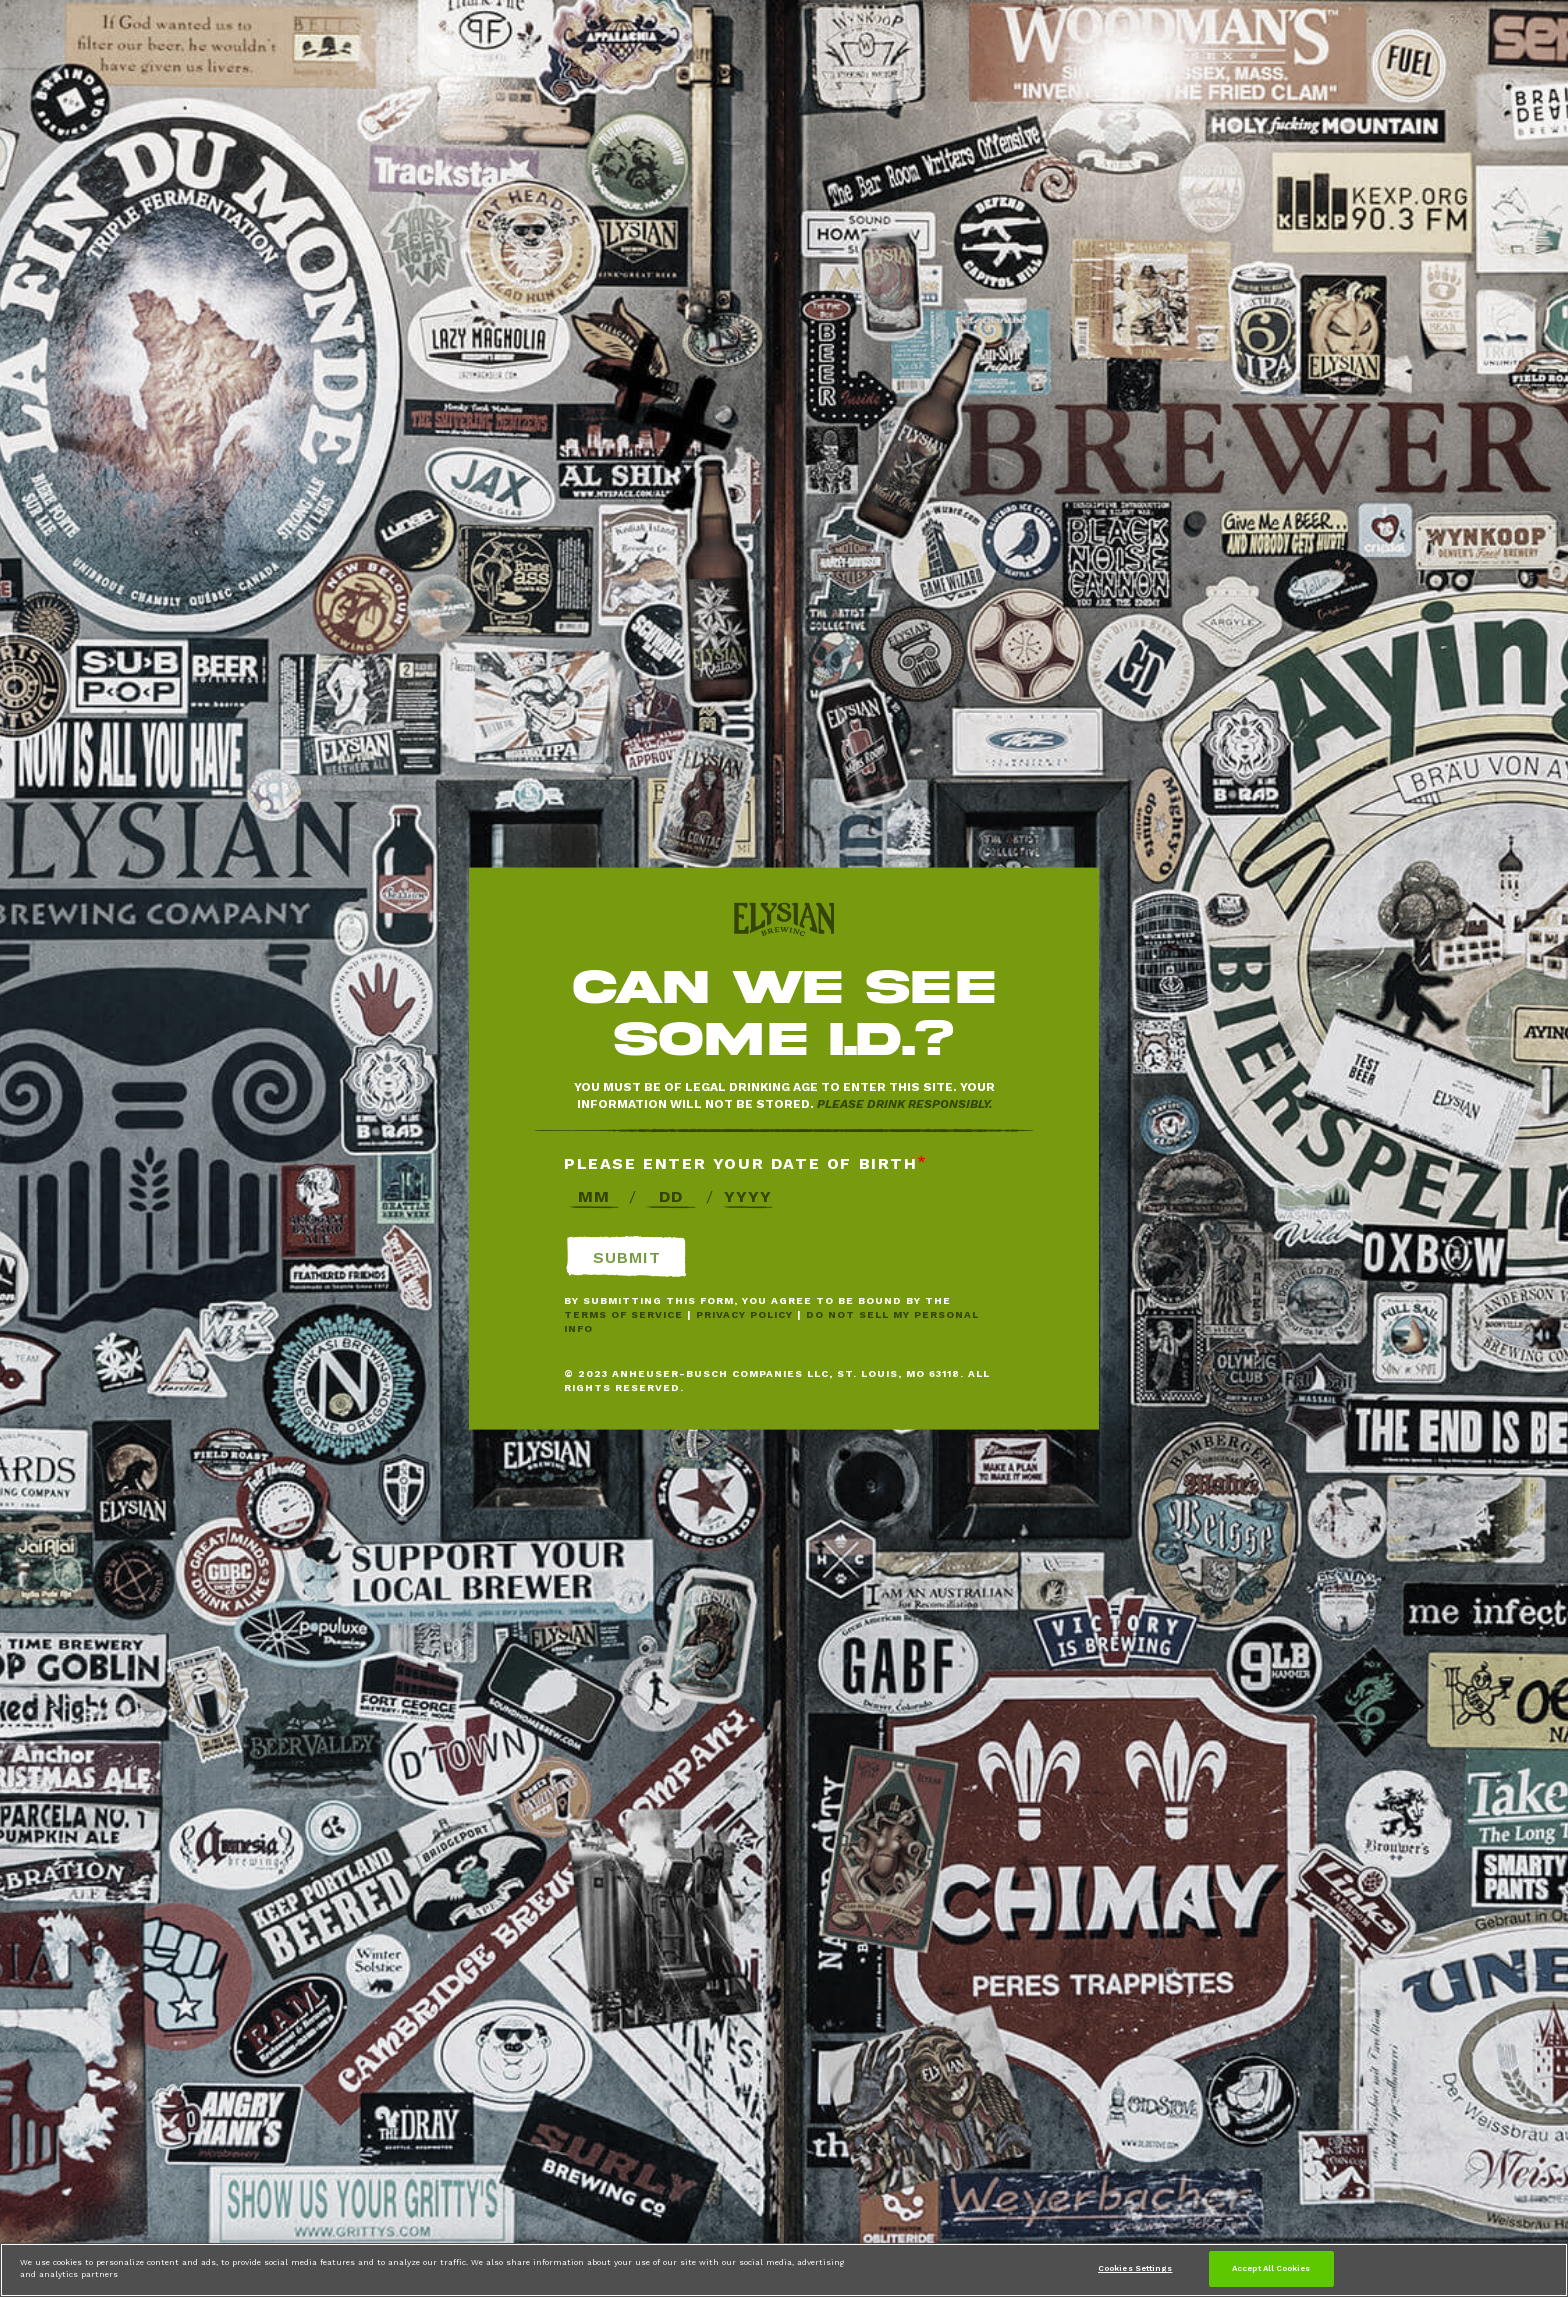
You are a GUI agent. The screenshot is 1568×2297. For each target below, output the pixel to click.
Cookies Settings (1135, 2268)
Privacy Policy (744, 1314)
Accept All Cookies (1271, 2268)
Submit (627, 1257)
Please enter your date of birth (741, 1163)
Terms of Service (623, 1314)
